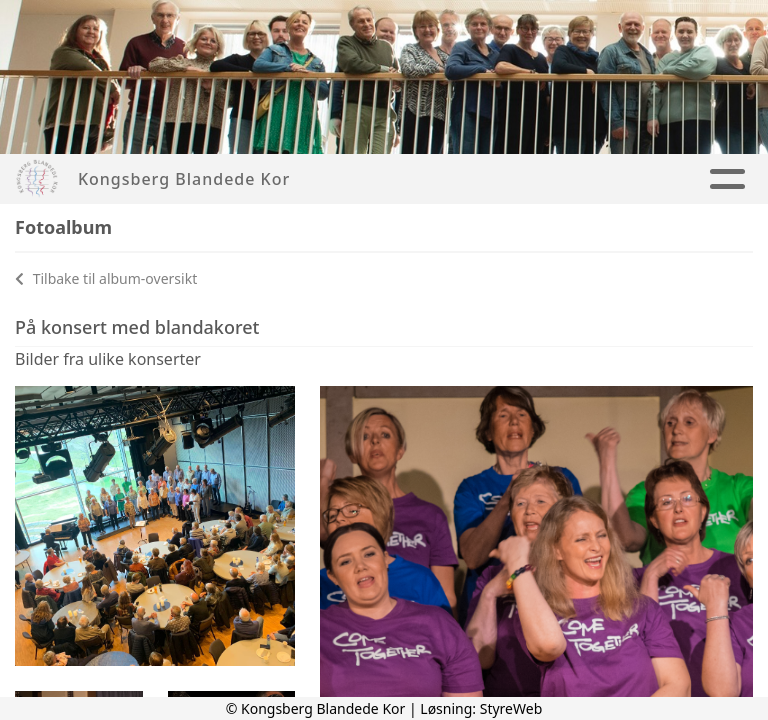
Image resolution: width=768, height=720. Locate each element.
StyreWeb (511, 708)
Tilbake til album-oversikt (106, 278)
